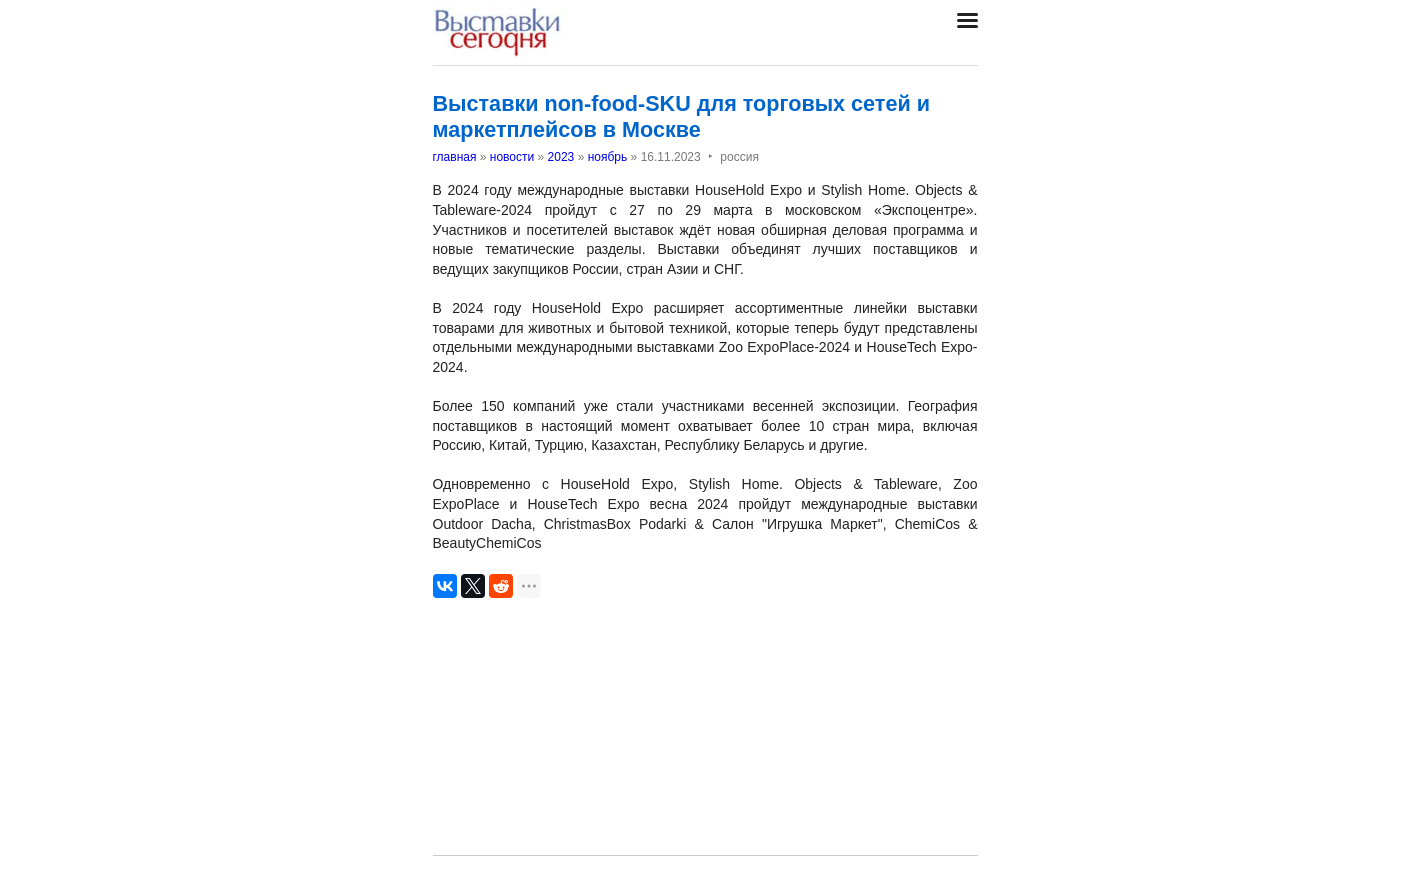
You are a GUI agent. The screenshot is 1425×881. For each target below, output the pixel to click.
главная (455, 157)
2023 (561, 157)
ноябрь (608, 157)
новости (512, 157)
